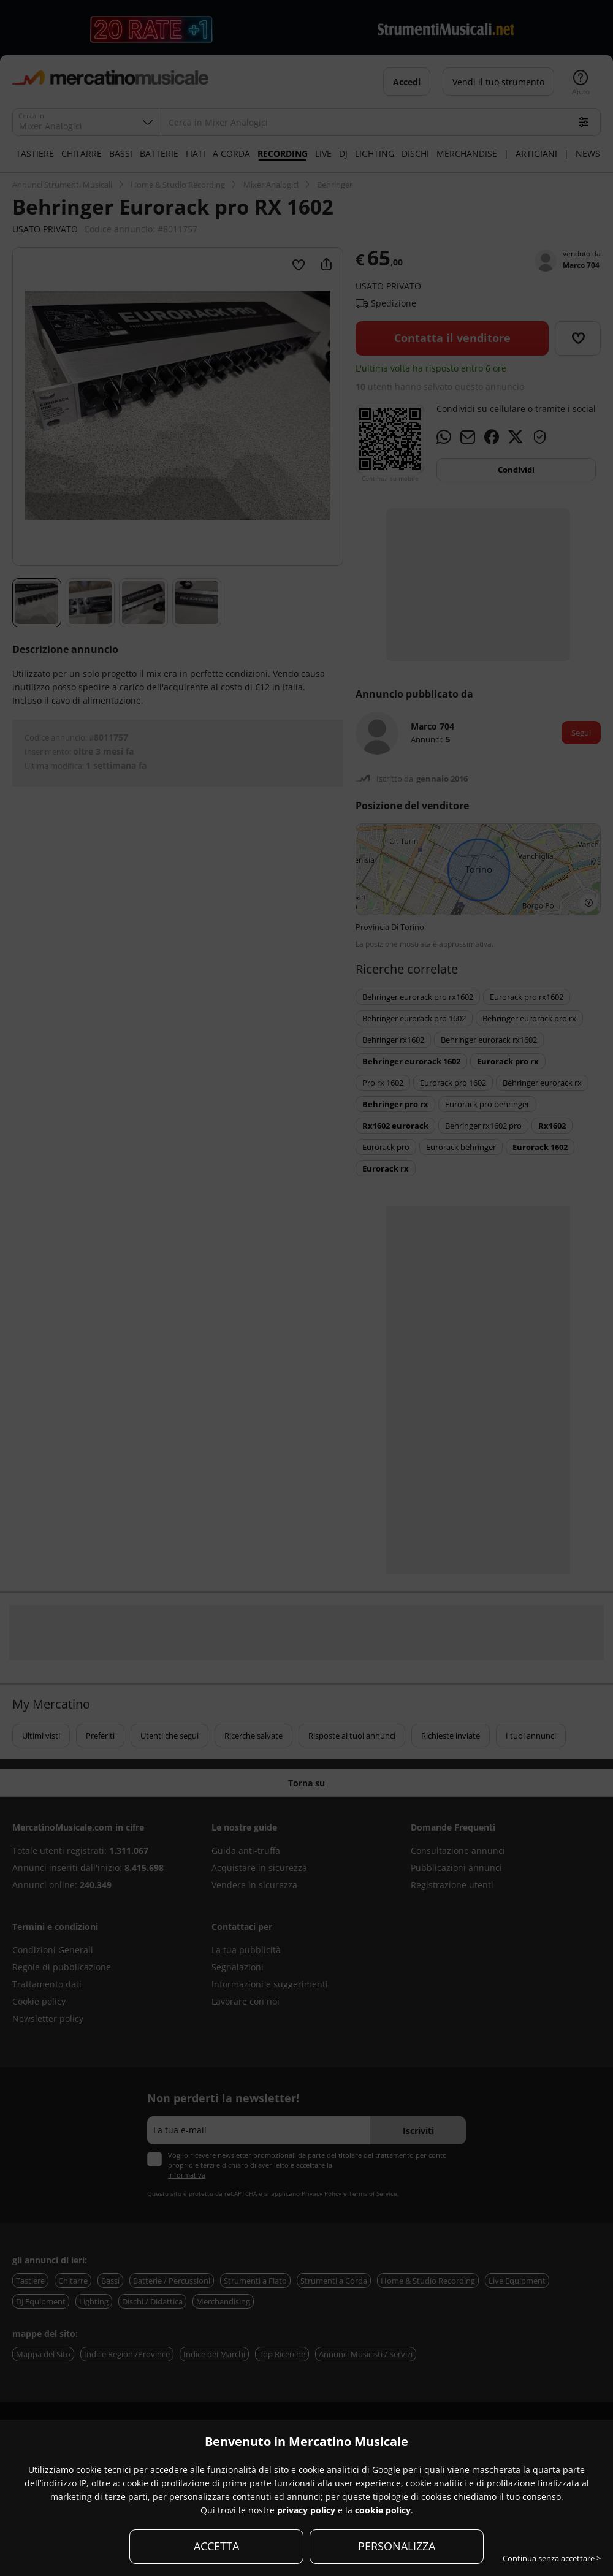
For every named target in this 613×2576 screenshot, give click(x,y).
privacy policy (306, 2510)
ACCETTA (216, 2546)
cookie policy (383, 2510)
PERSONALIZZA (396, 2546)
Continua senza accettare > (552, 2558)
